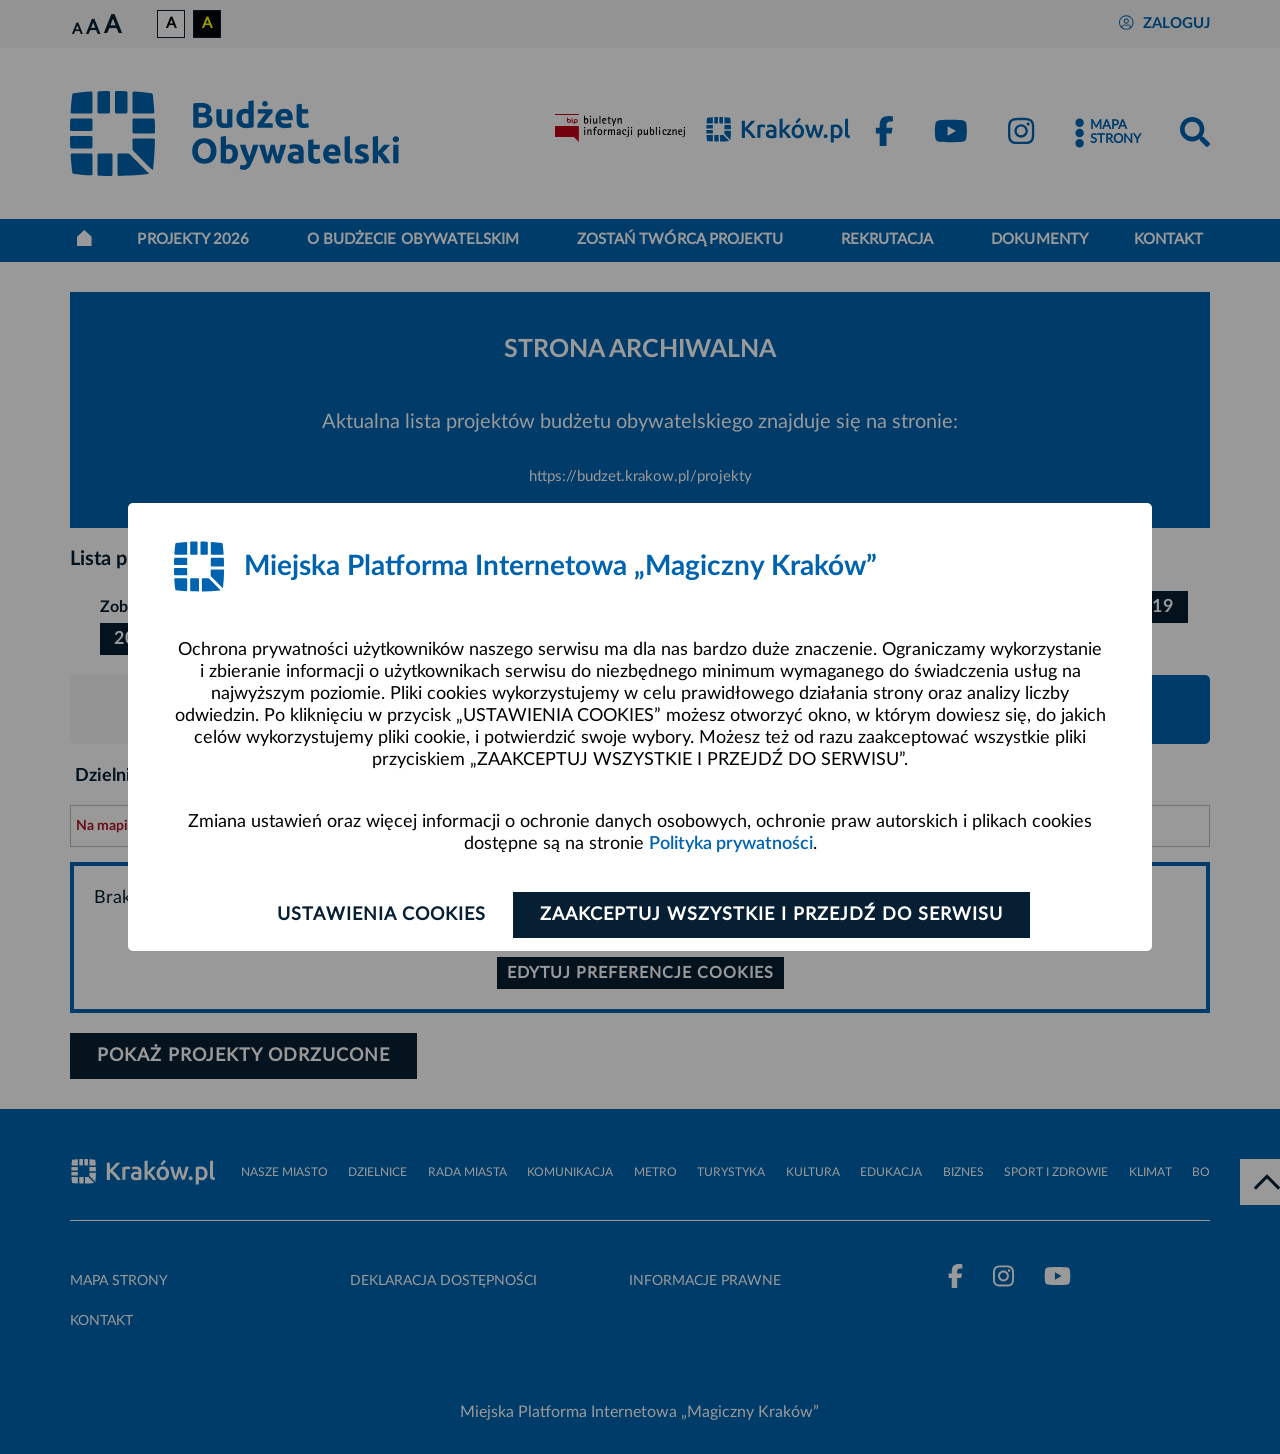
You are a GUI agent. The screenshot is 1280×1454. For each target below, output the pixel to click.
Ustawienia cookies (381, 915)
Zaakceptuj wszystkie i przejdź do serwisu (771, 915)
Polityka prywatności (731, 844)
